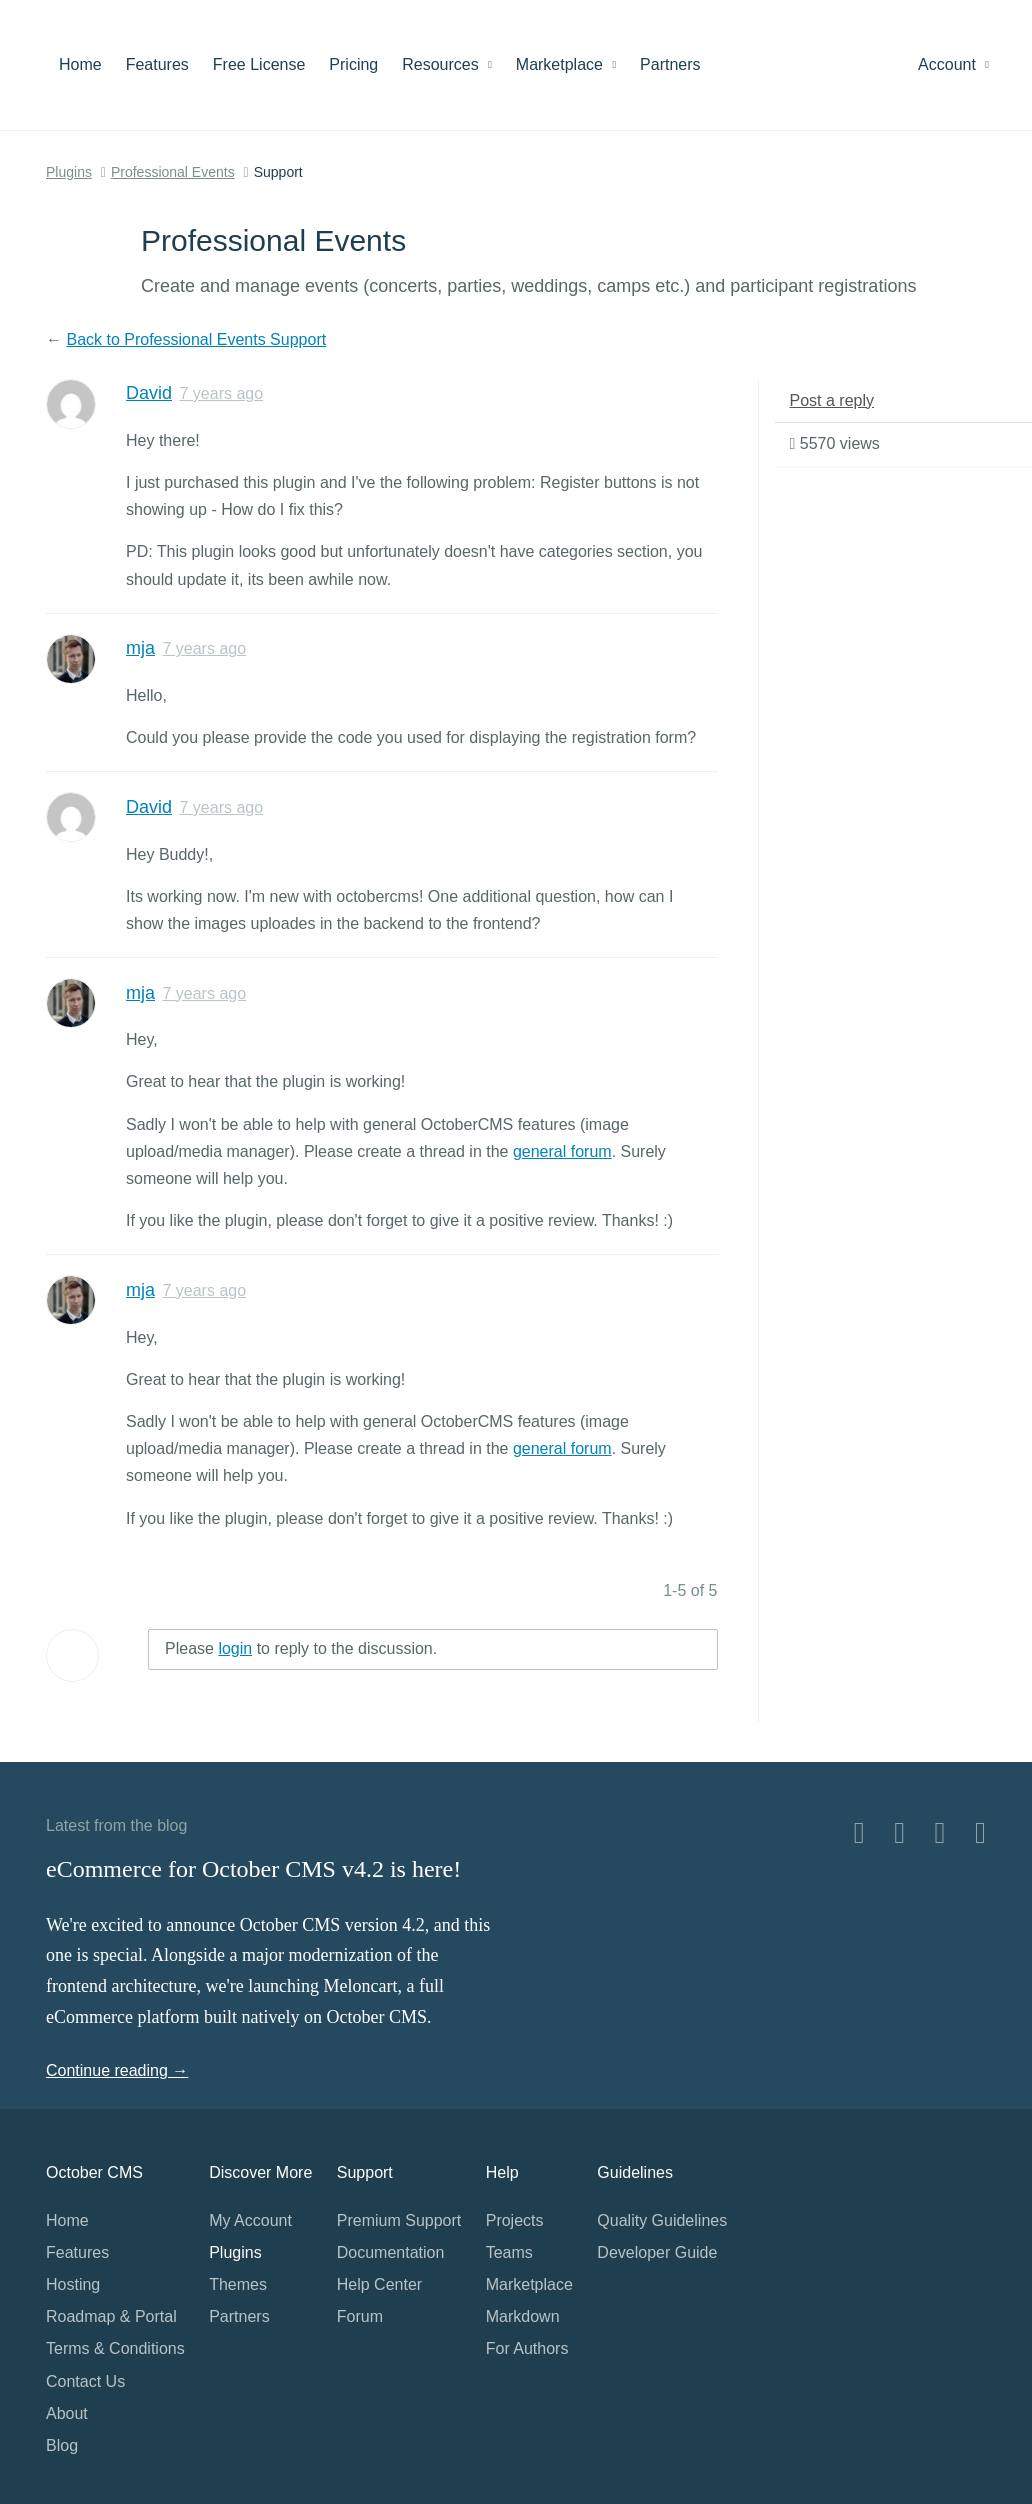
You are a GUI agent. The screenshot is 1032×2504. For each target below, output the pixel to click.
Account (953, 64)
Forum (360, 2316)
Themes (238, 2284)
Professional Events (173, 172)
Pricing (353, 64)
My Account (250, 2220)
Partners (670, 64)
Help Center (379, 2284)
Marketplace (566, 64)
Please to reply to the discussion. (301, 1648)
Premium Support (399, 2220)
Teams (509, 2252)
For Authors (527, 2348)
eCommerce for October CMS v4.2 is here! (253, 1869)
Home (80, 64)
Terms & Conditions (115, 2348)
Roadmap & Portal (111, 2316)
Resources (447, 64)
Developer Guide (657, 2252)
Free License (259, 64)
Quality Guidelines (662, 2220)
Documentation (391, 2252)
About (67, 2413)
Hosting (73, 2284)
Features (157, 64)
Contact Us (85, 2381)
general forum (562, 1151)
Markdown (523, 2316)
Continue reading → (117, 2070)
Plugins (69, 172)
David (149, 393)
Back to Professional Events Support (196, 339)
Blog (62, 2445)
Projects (515, 2220)
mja (140, 648)
